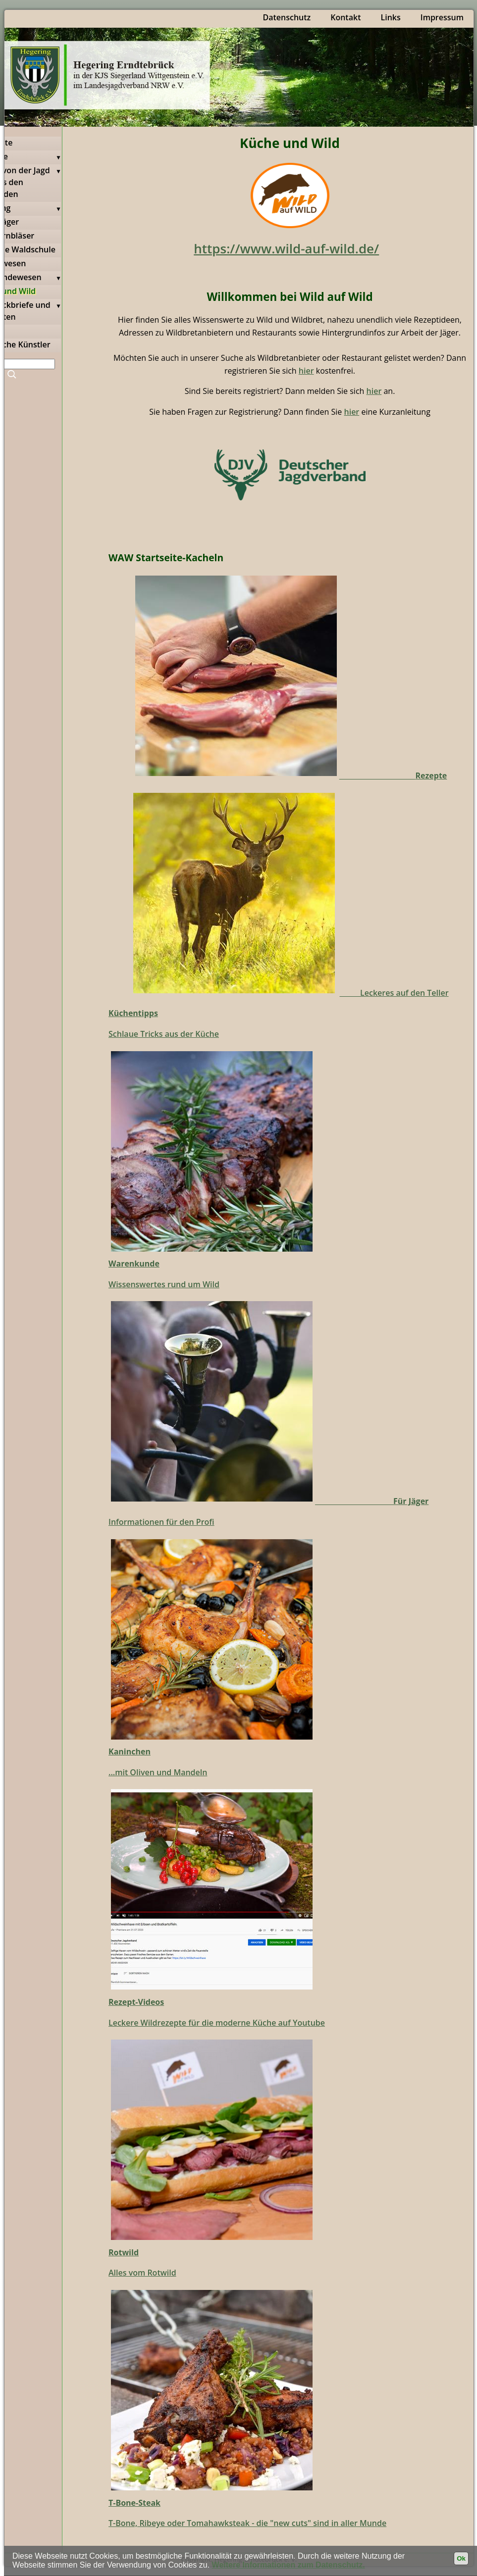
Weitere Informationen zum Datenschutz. (288, 2565)
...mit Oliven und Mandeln (157, 1772)
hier (306, 370)
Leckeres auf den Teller (394, 992)
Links (390, 17)
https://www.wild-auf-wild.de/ (286, 248)
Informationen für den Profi (161, 1521)
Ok (461, 2558)
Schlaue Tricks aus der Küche (163, 1033)
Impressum (442, 17)
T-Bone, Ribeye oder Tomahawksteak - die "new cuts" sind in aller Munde (247, 2523)
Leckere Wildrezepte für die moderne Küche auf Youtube (216, 2022)
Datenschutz (287, 17)
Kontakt (345, 17)
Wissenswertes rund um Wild (163, 1284)
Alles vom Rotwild (142, 2272)
